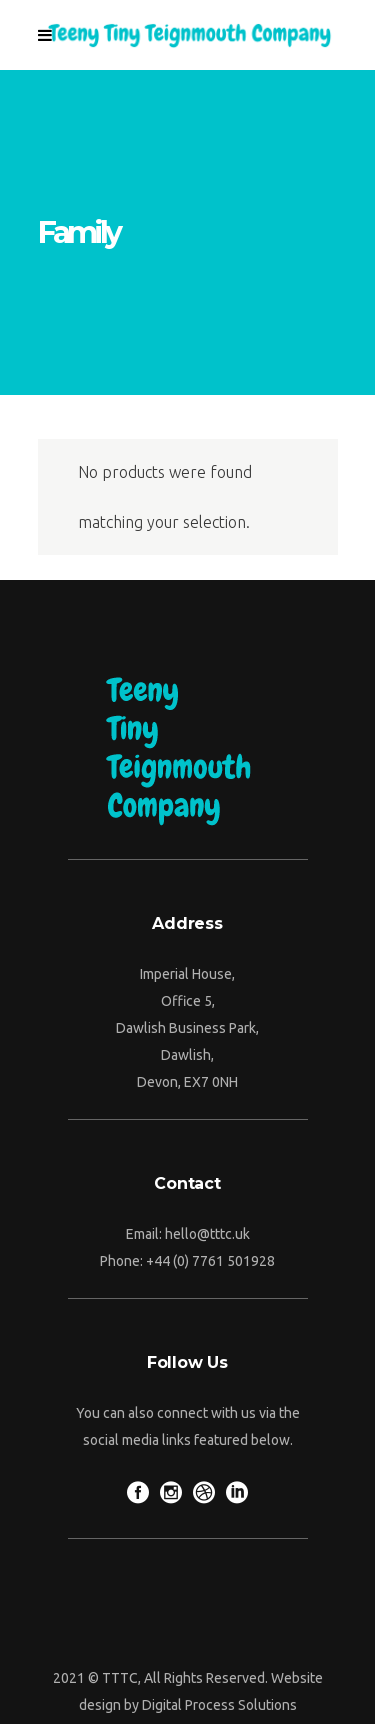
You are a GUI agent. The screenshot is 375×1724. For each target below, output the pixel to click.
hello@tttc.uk (207, 1234)
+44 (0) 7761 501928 (210, 1261)
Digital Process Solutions (219, 1705)
